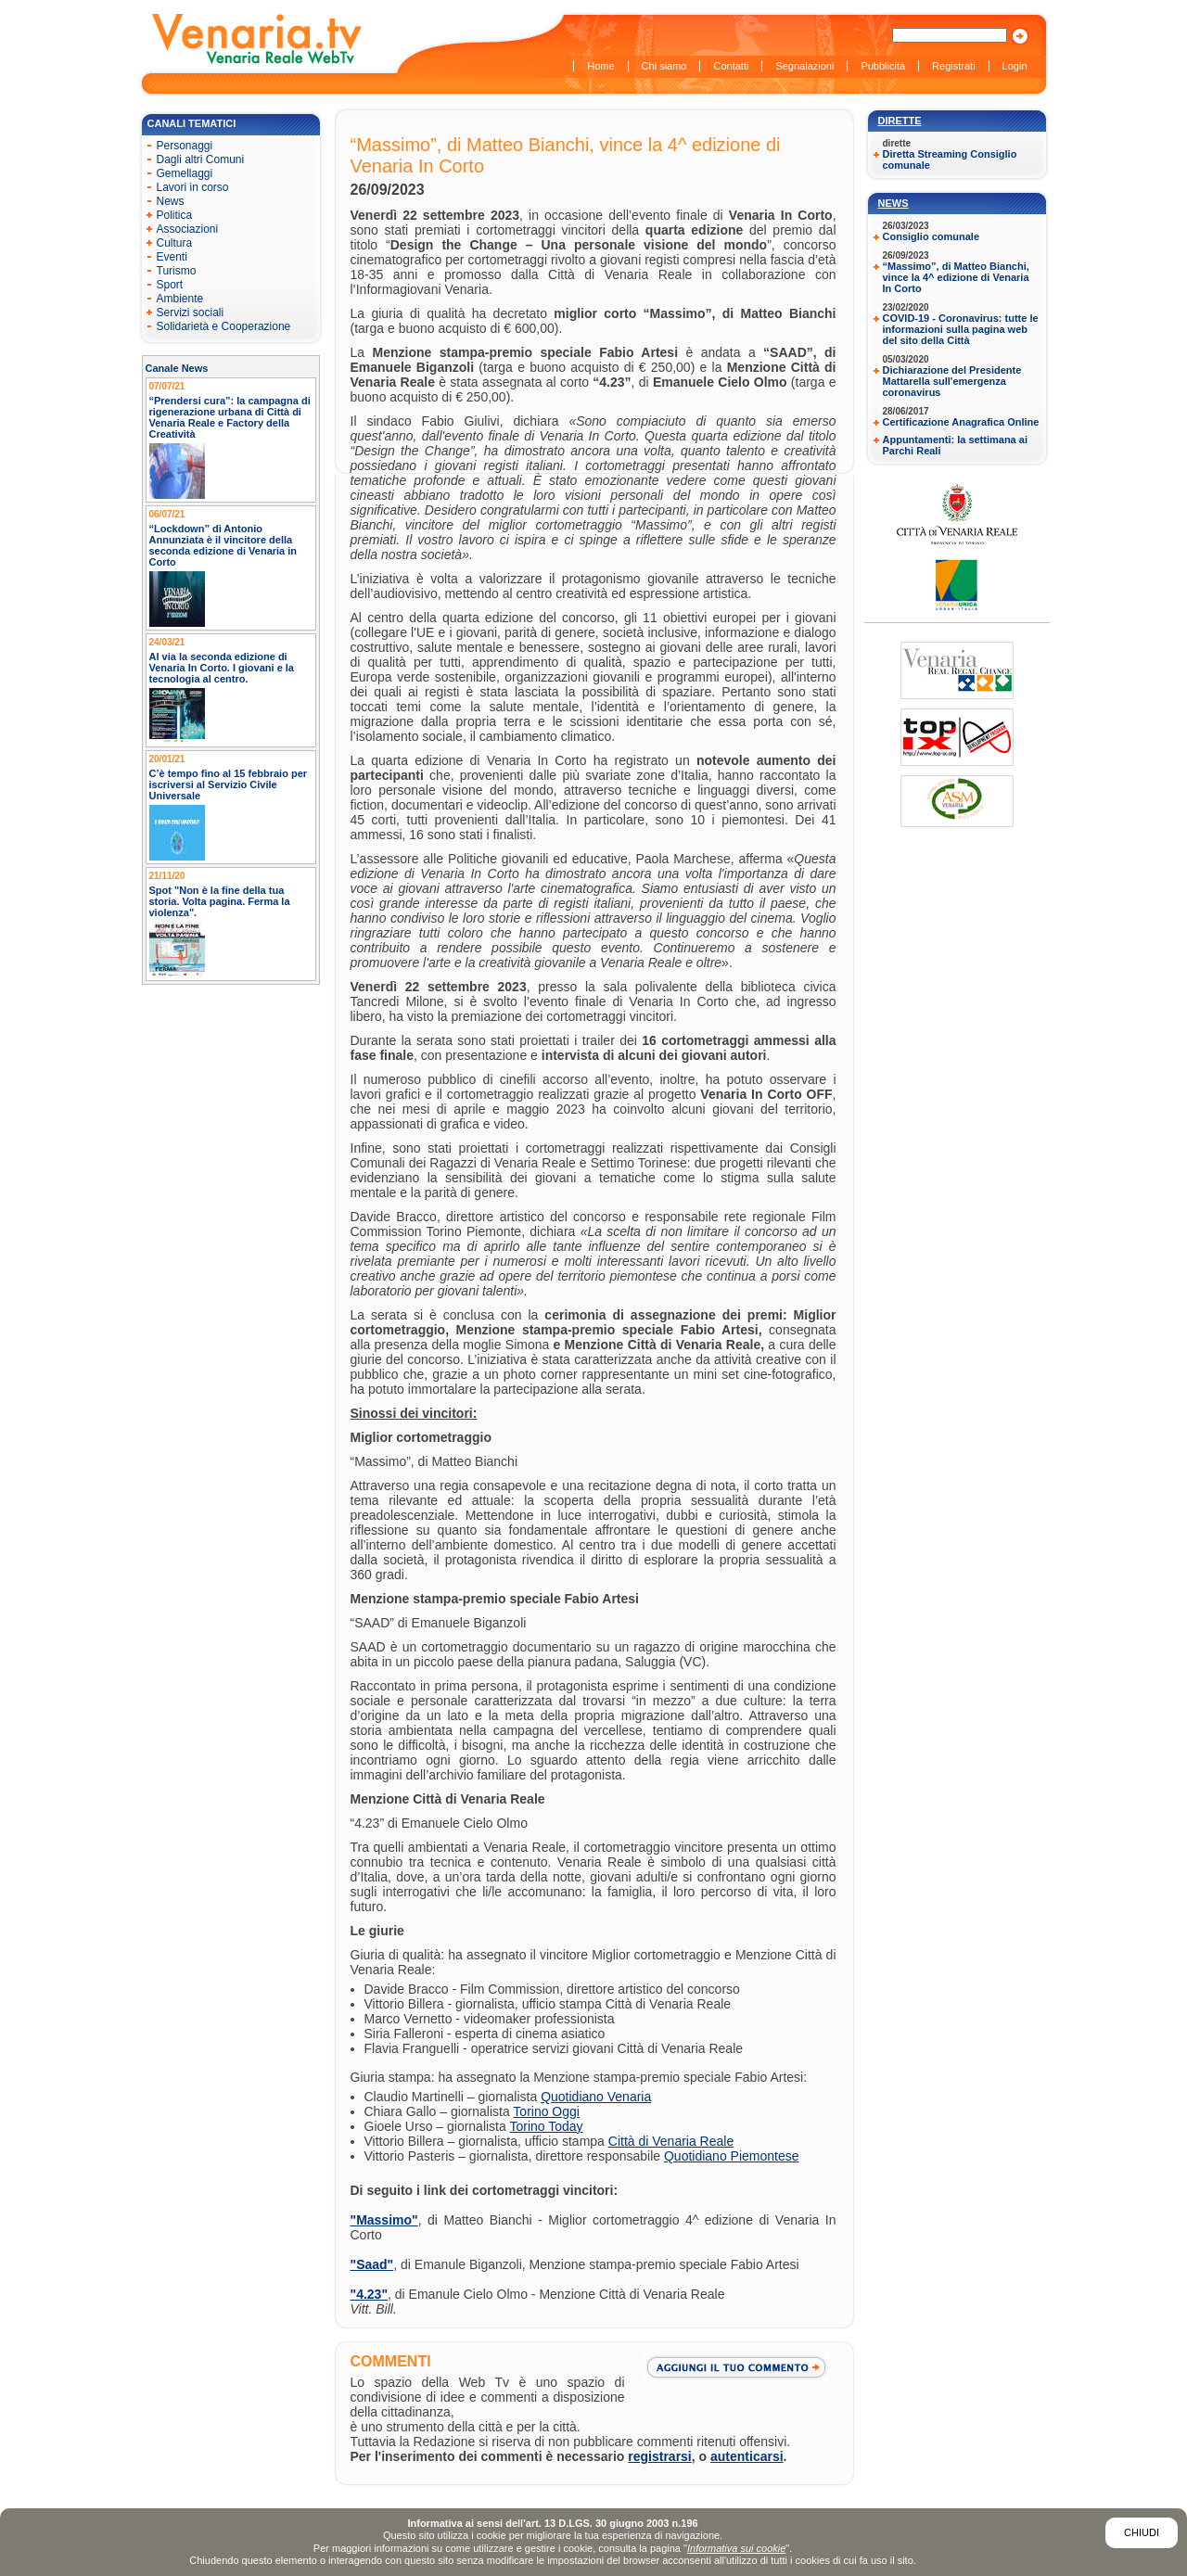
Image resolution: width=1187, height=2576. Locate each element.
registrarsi (659, 2456)
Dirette (900, 120)
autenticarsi (747, 2456)
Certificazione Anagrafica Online (961, 421)
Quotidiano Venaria (596, 2096)
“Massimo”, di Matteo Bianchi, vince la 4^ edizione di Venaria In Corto (956, 277)
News (893, 203)
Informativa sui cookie (736, 2548)
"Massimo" (384, 2220)
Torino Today (545, 2126)
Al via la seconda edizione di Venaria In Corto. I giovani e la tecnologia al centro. (222, 667)
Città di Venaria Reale (671, 2141)
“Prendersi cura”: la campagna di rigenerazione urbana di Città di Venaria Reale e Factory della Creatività (230, 417)
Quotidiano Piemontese (731, 2156)
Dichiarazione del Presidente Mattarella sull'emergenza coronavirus (952, 381)
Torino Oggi (546, 2111)
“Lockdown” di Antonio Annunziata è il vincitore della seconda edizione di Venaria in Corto (223, 545)
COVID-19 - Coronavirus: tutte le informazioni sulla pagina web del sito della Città (961, 329)
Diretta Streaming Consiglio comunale (950, 159)
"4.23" (370, 2294)
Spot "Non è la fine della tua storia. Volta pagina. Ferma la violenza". (219, 901)
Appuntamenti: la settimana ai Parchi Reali (955, 445)
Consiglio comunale (931, 236)
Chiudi (1141, 2532)
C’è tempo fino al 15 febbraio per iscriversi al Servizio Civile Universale (228, 784)
